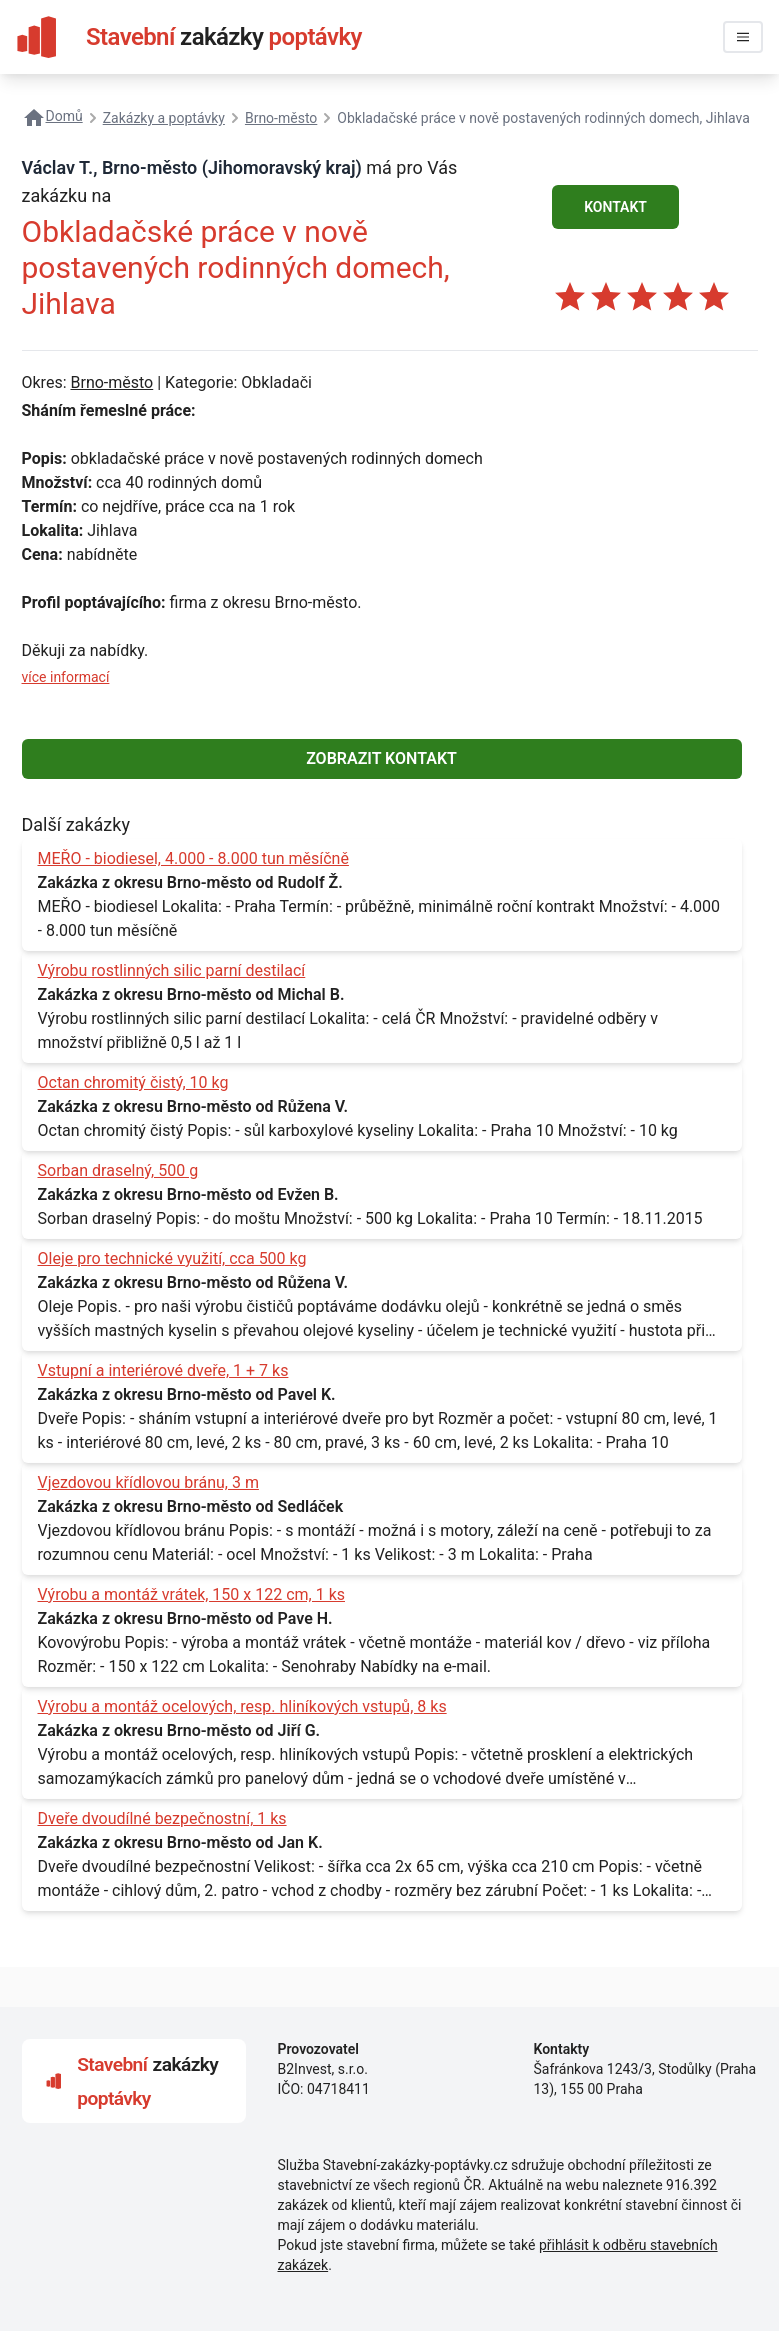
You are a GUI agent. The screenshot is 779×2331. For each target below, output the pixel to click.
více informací (66, 677)
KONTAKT (615, 207)
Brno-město (111, 382)
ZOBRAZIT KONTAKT (381, 758)
